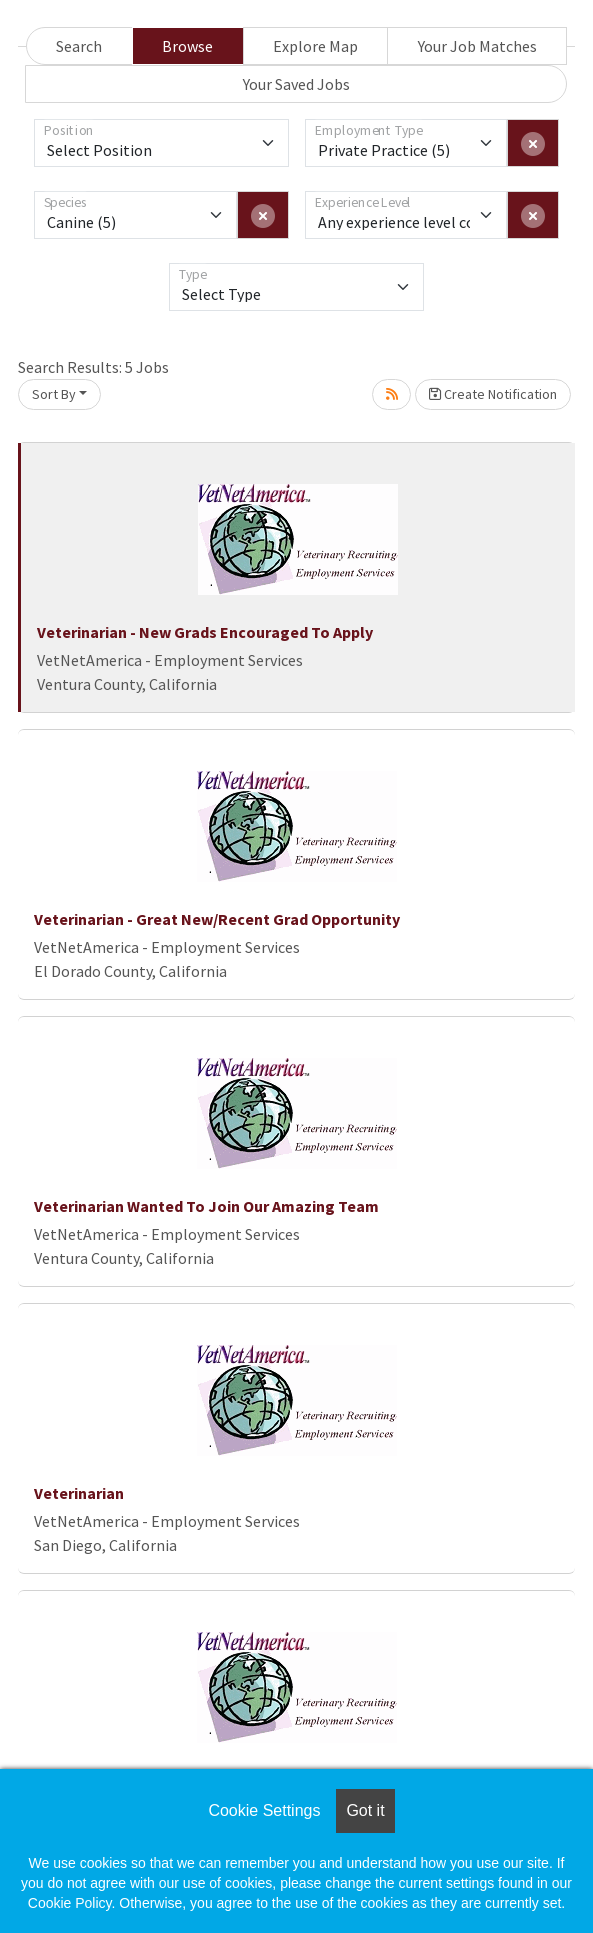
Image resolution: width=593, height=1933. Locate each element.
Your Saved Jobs (296, 84)
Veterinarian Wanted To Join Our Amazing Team (206, 1206)
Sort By (54, 394)
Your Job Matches (477, 46)
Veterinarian (79, 1493)
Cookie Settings (264, 1810)
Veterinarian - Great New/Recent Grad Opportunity (217, 919)
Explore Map (315, 46)
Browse (187, 46)
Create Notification (493, 394)
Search (79, 46)
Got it (365, 1810)
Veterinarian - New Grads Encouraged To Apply (205, 632)
